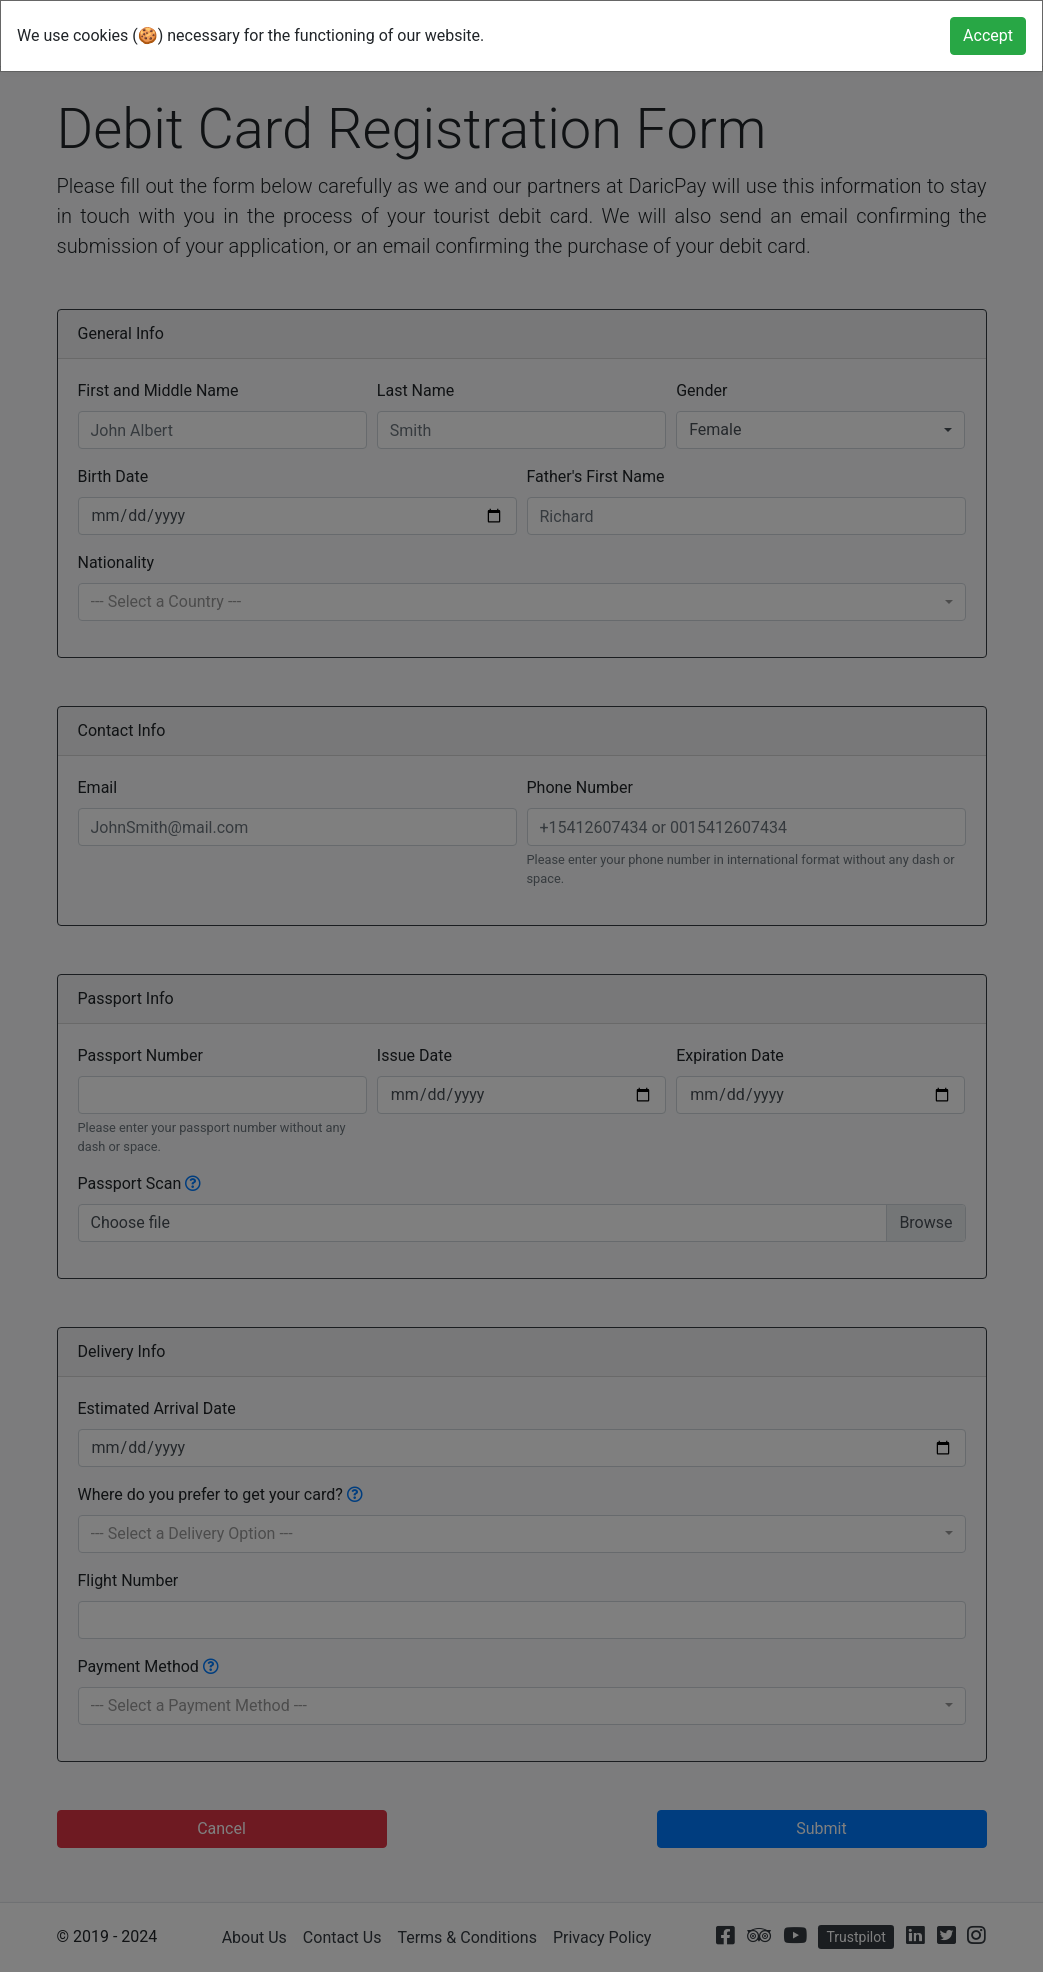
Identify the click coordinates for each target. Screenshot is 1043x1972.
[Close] (988, 36)
